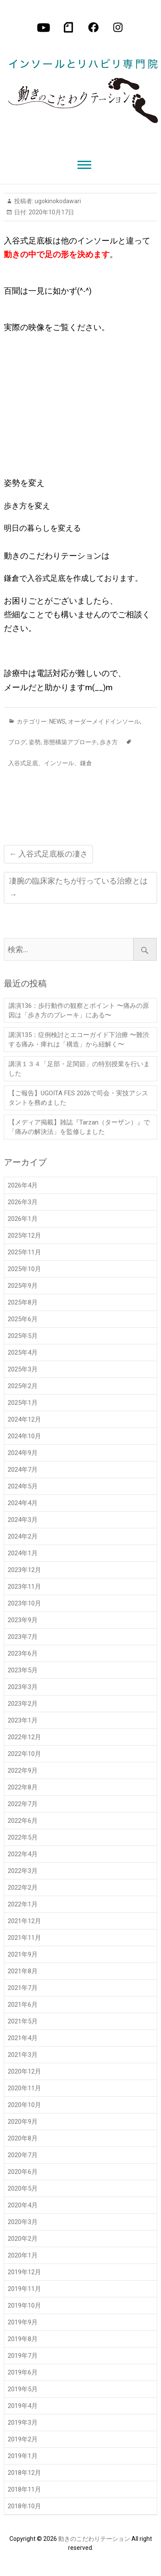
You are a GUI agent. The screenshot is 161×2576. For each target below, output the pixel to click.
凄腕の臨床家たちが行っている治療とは (78, 887)
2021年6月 (23, 2004)
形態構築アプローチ (70, 742)
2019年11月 (24, 2289)
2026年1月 (23, 1219)
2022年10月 (24, 1754)
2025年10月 (24, 1269)
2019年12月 (24, 2272)
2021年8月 (23, 1971)
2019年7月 (23, 2356)
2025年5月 (23, 1336)
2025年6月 (23, 1319)
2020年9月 (23, 2121)
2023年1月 (23, 1720)
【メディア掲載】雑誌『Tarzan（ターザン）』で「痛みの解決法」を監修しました (79, 1127)
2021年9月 (23, 1954)
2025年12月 (24, 1235)
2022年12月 (24, 1737)
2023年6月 (23, 1653)
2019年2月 (23, 2439)
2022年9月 (23, 1770)
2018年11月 (24, 2489)
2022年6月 (23, 1821)
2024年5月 (23, 1486)
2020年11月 (24, 2088)
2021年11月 (24, 1938)
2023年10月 (24, 1603)
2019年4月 (23, 2406)
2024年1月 (23, 1553)
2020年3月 (23, 2222)
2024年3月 (23, 1520)
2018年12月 (24, 2473)
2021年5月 (23, 2021)
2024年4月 (23, 1503)
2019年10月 (24, 2305)
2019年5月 (23, 2389)
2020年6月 (23, 2172)
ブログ (17, 742)
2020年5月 (23, 2188)
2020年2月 (23, 2238)
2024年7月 (23, 1469)
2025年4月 (23, 1352)
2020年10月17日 (50, 212)
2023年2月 (23, 1703)
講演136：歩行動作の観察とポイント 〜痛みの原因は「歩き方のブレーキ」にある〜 (79, 1010)
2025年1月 (23, 1403)
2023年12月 (24, 1570)
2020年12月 (24, 2071)
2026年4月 (23, 1185)
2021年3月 (23, 2055)
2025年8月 (23, 1302)
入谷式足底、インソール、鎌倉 (50, 763)
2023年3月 (23, 1687)
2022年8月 (23, 1787)
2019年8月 (23, 2339)
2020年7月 (23, 2155)
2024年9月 (23, 1453)
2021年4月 (23, 2038)
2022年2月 (23, 1887)
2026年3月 (23, 1202)
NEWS (57, 721)
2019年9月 (23, 2322)
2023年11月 (24, 1586)
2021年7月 (23, 1988)
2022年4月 (23, 1854)
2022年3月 (23, 1871)
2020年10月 (24, 2105)
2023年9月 (23, 1620)
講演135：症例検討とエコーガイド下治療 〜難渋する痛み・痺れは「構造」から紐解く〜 (79, 1039)
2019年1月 (23, 2456)
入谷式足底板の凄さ (48, 853)
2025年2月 (23, 1386)
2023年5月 (23, 1670)
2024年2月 (23, 1536)
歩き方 (109, 742)
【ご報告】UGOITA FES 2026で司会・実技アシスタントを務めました (78, 1097)
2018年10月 (24, 2506)
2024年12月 (24, 1419)
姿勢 (35, 742)
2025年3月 (23, 1369)
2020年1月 (23, 2255)
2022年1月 (23, 1904)
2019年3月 (23, 2422)
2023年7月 (23, 1637)
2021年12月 (24, 1921)
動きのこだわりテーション (94, 2538)
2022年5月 (23, 1837)
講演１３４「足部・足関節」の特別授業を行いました (79, 1068)
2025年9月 (23, 1286)
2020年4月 (23, 2205)
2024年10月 (24, 1436)
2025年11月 (24, 1252)
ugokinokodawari (57, 201)
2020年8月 (23, 2138)
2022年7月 (23, 1804)
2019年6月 (23, 2372)
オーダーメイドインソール (104, 721)
